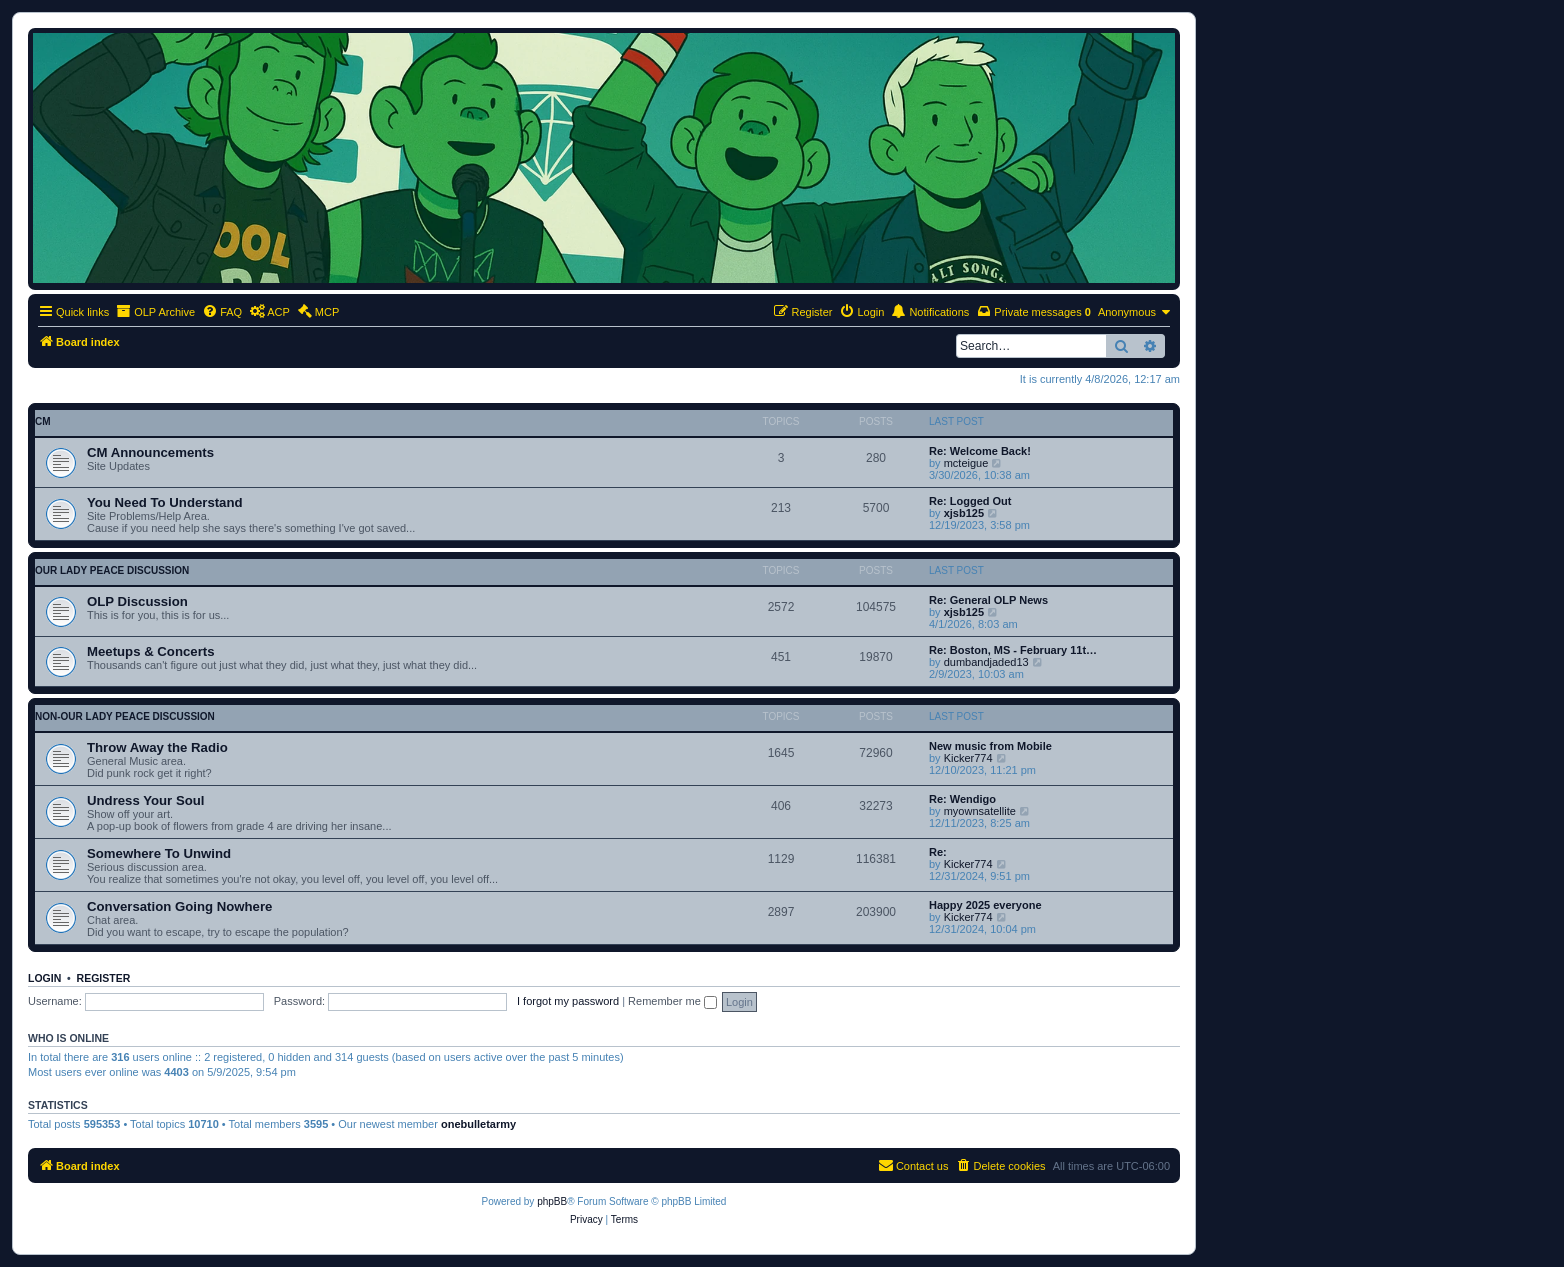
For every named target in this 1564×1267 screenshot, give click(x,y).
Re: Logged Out (970, 501)
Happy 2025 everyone (985, 905)
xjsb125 (964, 513)
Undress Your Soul (146, 800)
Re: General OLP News (988, 600)
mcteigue (966, 463)
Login (44, 978)
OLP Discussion (137, 601)
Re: (938, 852)
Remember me (672, 1001)
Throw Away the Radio (157, 747)
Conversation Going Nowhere (179, 906)
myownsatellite (980, 811)
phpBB (552, 1201)
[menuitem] (222, 312)
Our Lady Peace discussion (112, 570)
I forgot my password (568, 1001)
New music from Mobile (990, 746)
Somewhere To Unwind (159, 853)
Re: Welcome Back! (980, 451)
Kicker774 (968, 758)
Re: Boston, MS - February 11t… (1013, 650)
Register (104, 978)
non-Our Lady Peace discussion (125, 716)
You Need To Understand (165, 502)
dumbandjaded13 (986, 662)
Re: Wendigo (962, 799)
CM (43, 421)
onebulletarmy (478, 1124)
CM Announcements (150, 452)
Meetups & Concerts (151, 651)
